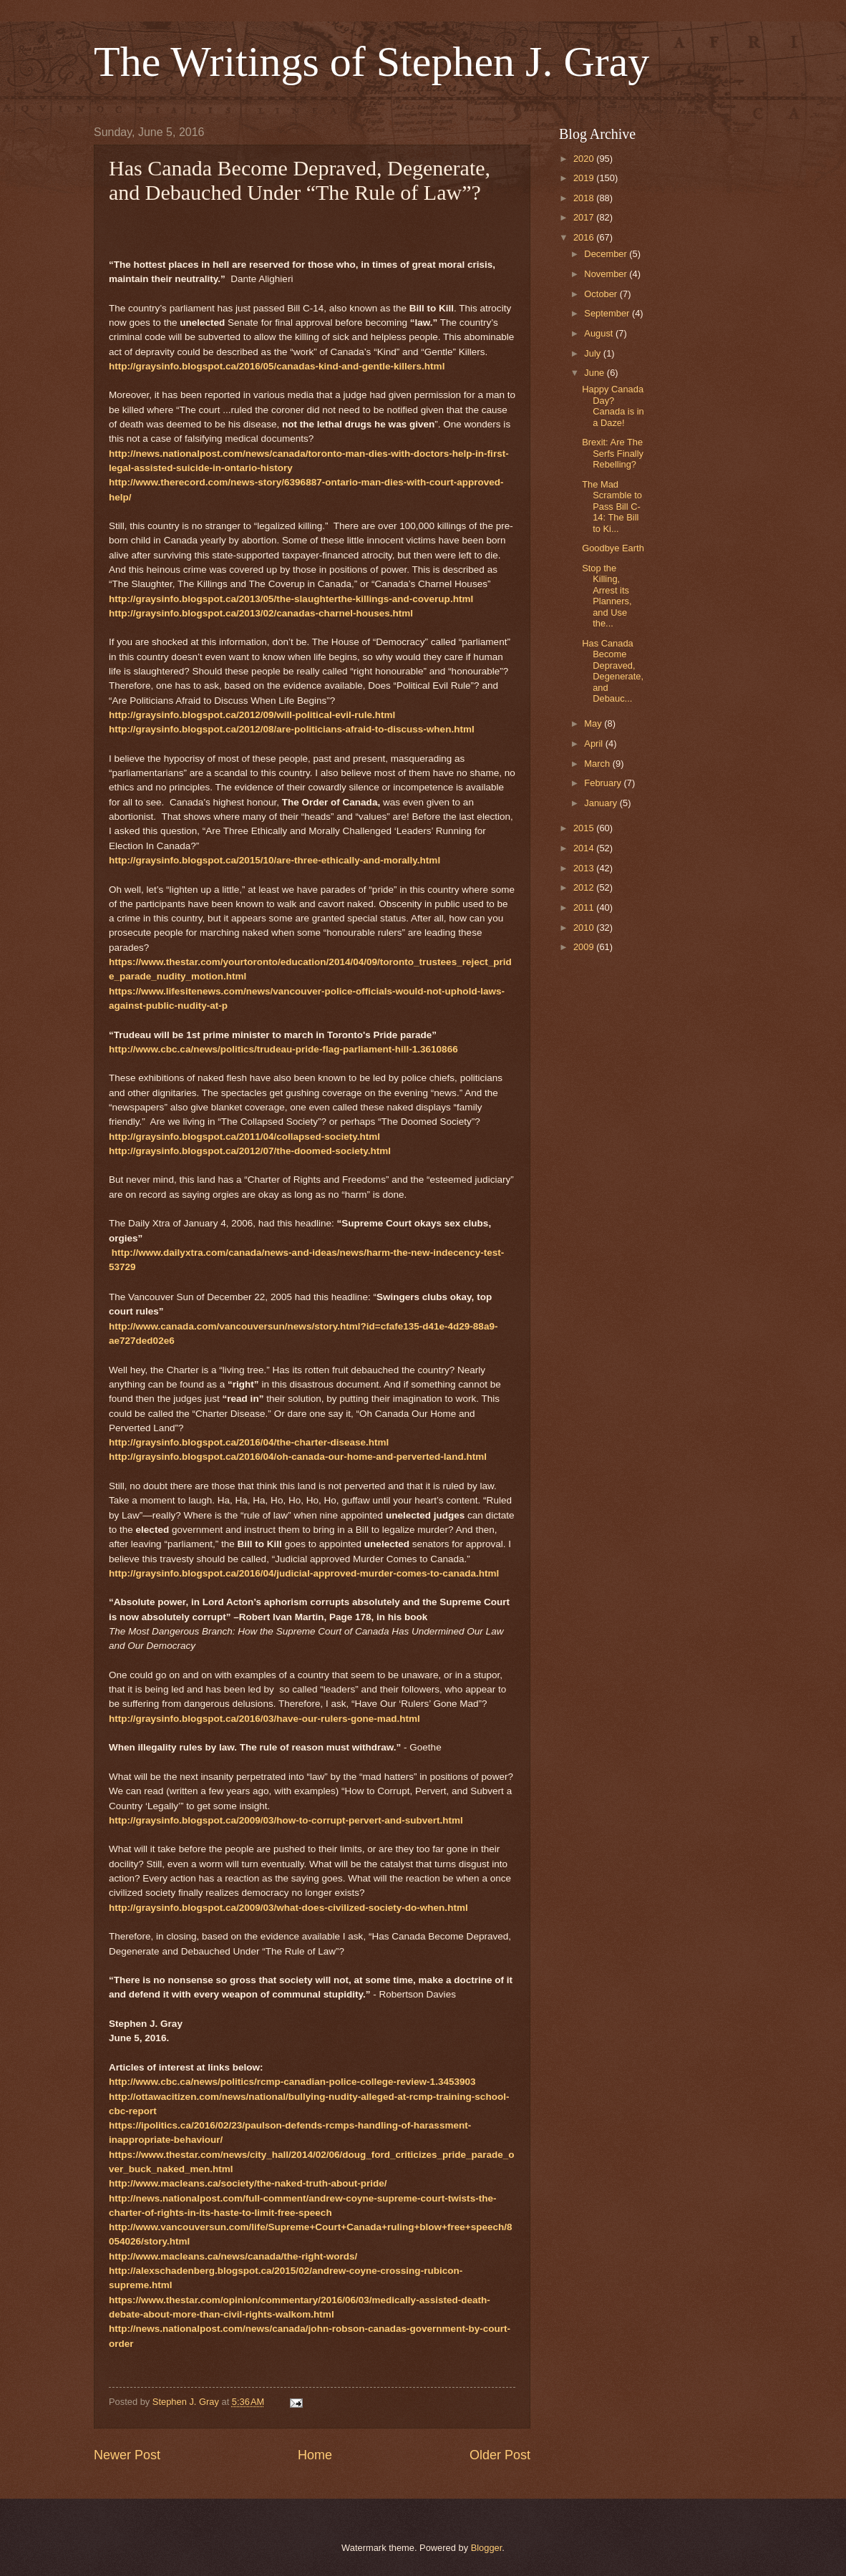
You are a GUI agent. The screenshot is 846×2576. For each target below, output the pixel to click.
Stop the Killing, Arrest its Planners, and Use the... (606, 596)
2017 (584, 217)
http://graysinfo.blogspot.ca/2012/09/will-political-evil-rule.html (252, 715)
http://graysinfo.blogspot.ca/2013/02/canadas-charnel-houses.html (261, 613)
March (598, 763)
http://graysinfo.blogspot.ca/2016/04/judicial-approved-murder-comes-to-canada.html (304, 1573)
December (606, 253)
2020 (584, 158)
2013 (584, 868)
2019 (584, 178)
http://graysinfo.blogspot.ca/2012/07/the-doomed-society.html (250, 1151)
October (601, 294)
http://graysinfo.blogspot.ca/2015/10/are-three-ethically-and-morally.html (274, 860)
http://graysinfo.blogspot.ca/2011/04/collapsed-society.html (244, 1136)
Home (315, 2455)
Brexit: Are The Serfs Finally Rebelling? (612, 453)
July (593, 353)
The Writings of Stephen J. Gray (371, 61)
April (594, 743)
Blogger (486, 2547)
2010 (584, 927)
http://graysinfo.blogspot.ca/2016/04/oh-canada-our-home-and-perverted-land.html (298, 1456)
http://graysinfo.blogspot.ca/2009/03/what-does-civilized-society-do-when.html (288, 1907)
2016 (584, 237)
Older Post (500, 2455)
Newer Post (127, 2455)
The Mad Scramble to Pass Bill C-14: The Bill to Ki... (612, 506)
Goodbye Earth (613, 548)
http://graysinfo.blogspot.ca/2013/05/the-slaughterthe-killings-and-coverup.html (291, 599)
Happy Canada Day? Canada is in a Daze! (613, 405)
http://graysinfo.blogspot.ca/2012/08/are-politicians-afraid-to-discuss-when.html (292, 729)
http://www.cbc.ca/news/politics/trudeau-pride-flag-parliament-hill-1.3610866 (283, 1049)
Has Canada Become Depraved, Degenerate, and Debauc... (612, 671)
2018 (584, 198)
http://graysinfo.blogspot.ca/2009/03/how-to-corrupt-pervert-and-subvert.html (286, 1820)
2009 (584, 946)
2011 (584, 907)
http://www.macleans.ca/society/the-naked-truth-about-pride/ (248, 2183)
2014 (584, 848)
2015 (584, 828)
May (594, 723)
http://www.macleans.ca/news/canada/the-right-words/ (233, 2256)
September (608, 313)
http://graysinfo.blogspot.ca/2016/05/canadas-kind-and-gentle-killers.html (276, 366)
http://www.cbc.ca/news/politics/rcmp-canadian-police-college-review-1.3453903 (292, 2081)
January (601, 803)
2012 (584, 887)
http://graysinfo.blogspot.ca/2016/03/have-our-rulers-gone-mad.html (264, 1718)
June (595, 372)
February (603, 783)
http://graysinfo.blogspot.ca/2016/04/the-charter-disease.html (249, 1442)
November (606, 273)
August (600, 333)
